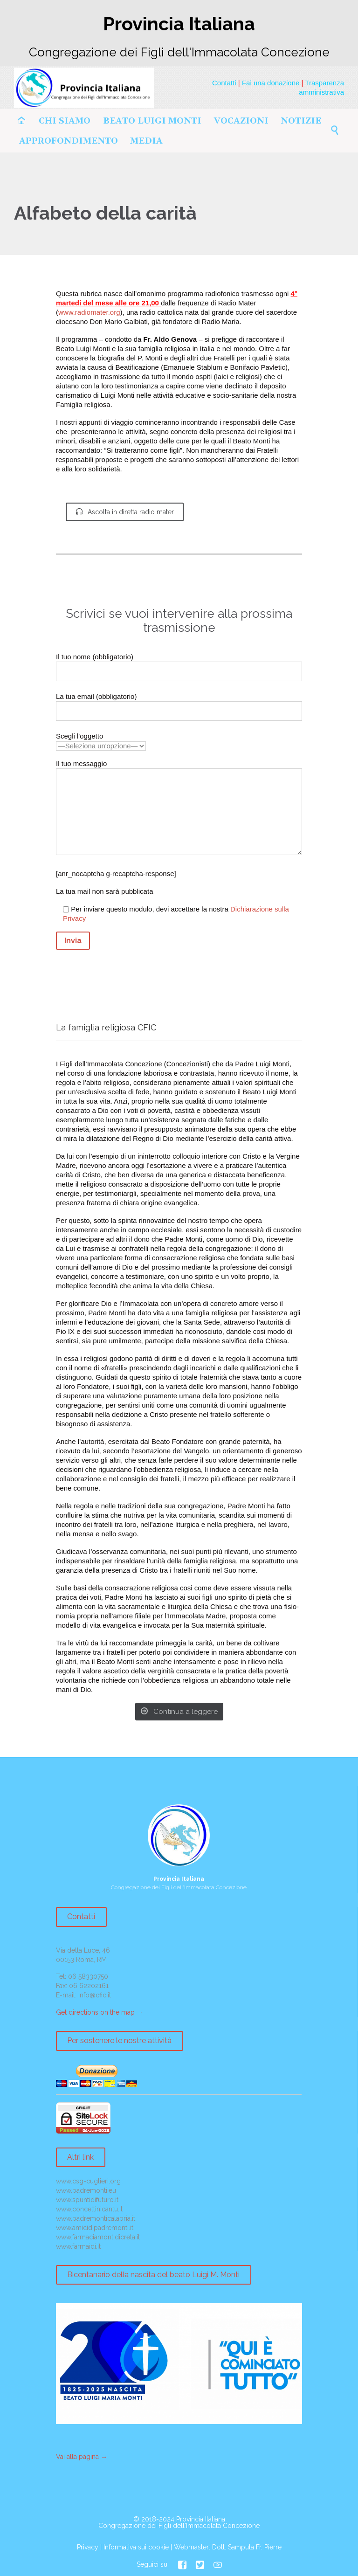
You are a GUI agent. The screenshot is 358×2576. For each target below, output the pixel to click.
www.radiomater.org (89, 312)
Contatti (224, 83)
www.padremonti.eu (86, 2190)
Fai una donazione (270, 83)
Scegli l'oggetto (101, 740)
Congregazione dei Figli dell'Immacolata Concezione (179, 2525)
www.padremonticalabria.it (95, 2218)
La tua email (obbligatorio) (179, 703)
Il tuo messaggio (179, 809)
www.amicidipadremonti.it (94, 2227)
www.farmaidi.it (78, 2246)
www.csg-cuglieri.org (88, 2181)
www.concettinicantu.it (89, 2209)
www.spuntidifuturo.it (87, 2199)
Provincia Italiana (200, 2519)
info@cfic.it (94, 1995)
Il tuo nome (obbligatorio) (179, 664)
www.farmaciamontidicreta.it (98, 2237)
